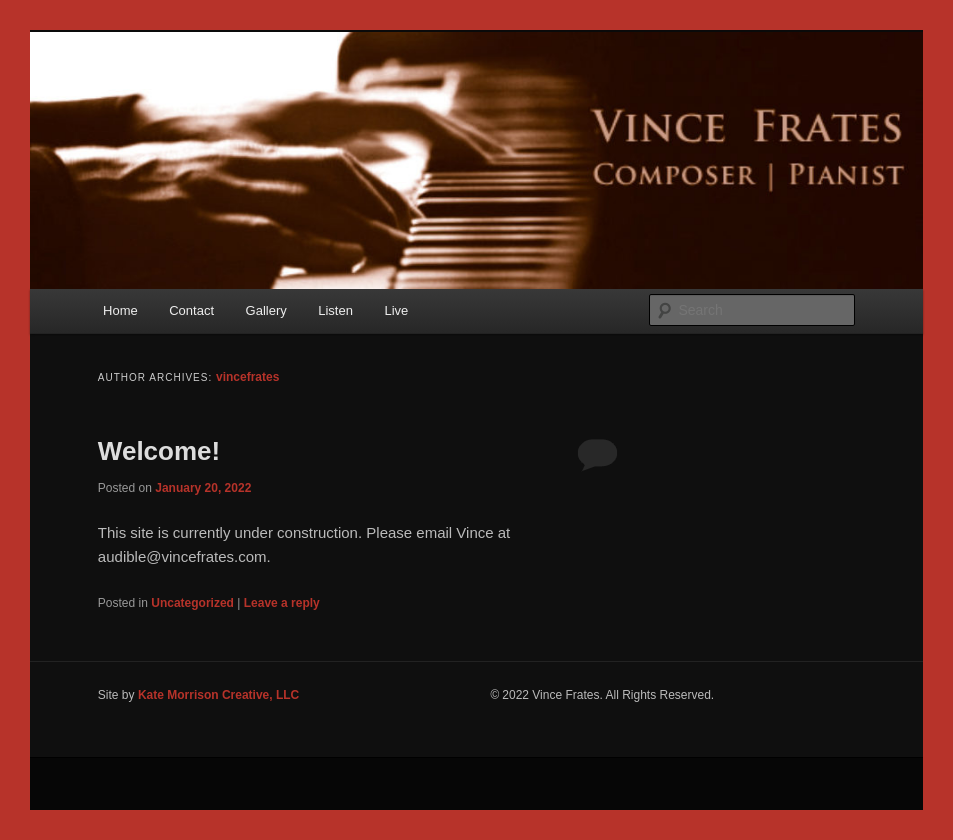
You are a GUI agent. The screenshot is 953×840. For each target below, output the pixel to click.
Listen (335, 310)
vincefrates (247, 377)
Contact (191, 310)
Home (120, 310)
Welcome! (159, 451)
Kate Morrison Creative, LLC (218, 695)
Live (396, 310)
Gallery (266, 310)
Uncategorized (192, 603)
